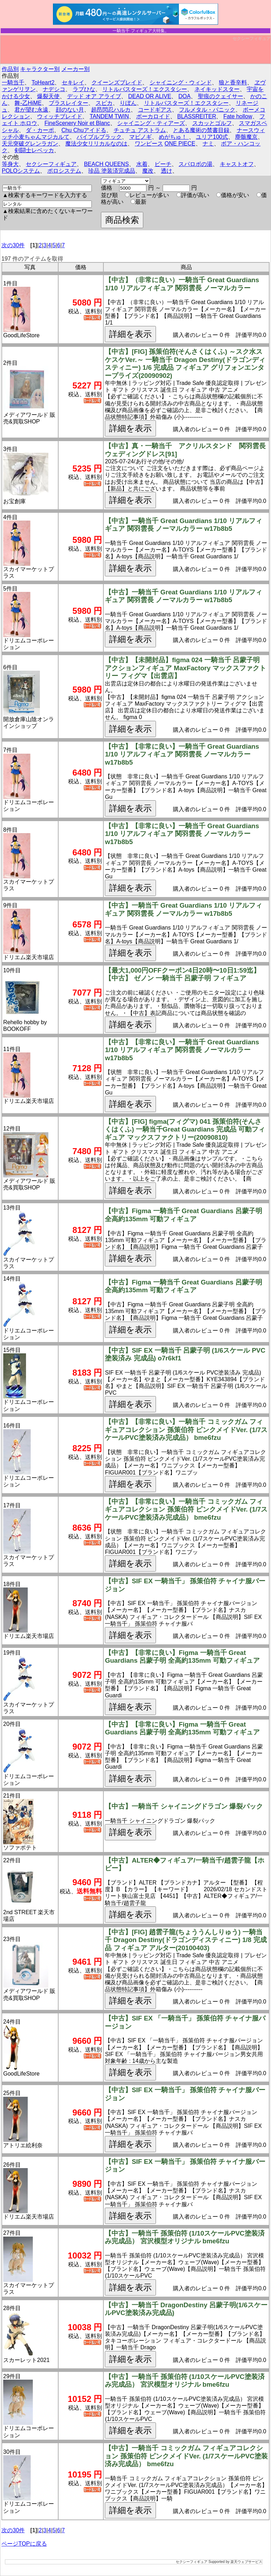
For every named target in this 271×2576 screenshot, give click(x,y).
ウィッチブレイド (59, 116)
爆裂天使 (48, 96)
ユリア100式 (212, 137)
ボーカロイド (153, 116)
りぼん (128, 103)
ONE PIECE (179, 144)
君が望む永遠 (31, 110)
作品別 (10, 69)
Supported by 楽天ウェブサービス (235, 2562)
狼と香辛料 (233, 82)
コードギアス (155, 110)
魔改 (147, 171)
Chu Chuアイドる (83, 130)
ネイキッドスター (217, 89)
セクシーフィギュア (252, 38)
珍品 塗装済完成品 (111, 171)
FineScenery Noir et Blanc (77, 123)
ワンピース (149, 144)
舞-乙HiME (27, 103)
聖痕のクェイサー (220, 96)
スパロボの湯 (195, 164)
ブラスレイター (68, 103)
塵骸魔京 (246, 137)
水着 (141, 164)
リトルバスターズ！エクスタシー (144, 89)
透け (166, 171)
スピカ (104, 103)
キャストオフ (237, 164)
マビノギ (140, 137)
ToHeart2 (42, 82)
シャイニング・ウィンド (181, 82)
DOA (185, 96)
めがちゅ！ (173, 137)
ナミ (208, 144)
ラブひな (84, 89)
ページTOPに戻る (24, 2544)
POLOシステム (21, 171)
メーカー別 (75, 69)
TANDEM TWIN (109, 116)
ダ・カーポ (40, 130)
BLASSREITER (196, 116)
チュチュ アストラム (140, 130)
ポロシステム (64, 171)
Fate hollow (237, 116)
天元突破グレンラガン (30, 144)
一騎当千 (13, 82)
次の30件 (13, 245)
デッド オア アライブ (94, 96)
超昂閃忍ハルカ (111, 110)
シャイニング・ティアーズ (151, 123)
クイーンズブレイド (116, 82)
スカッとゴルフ (212, 123)
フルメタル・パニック (207, 110)
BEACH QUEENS (106, 164)
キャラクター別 (40, 69)
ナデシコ (54, 89)
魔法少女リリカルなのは (96, 144)
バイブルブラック (99, 137)
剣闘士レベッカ (34, 150)
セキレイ (73, 82)
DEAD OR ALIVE (149, 96)
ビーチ (163, 164)
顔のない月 (70, 110)
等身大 (10, 164)
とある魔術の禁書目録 (201, 130)
